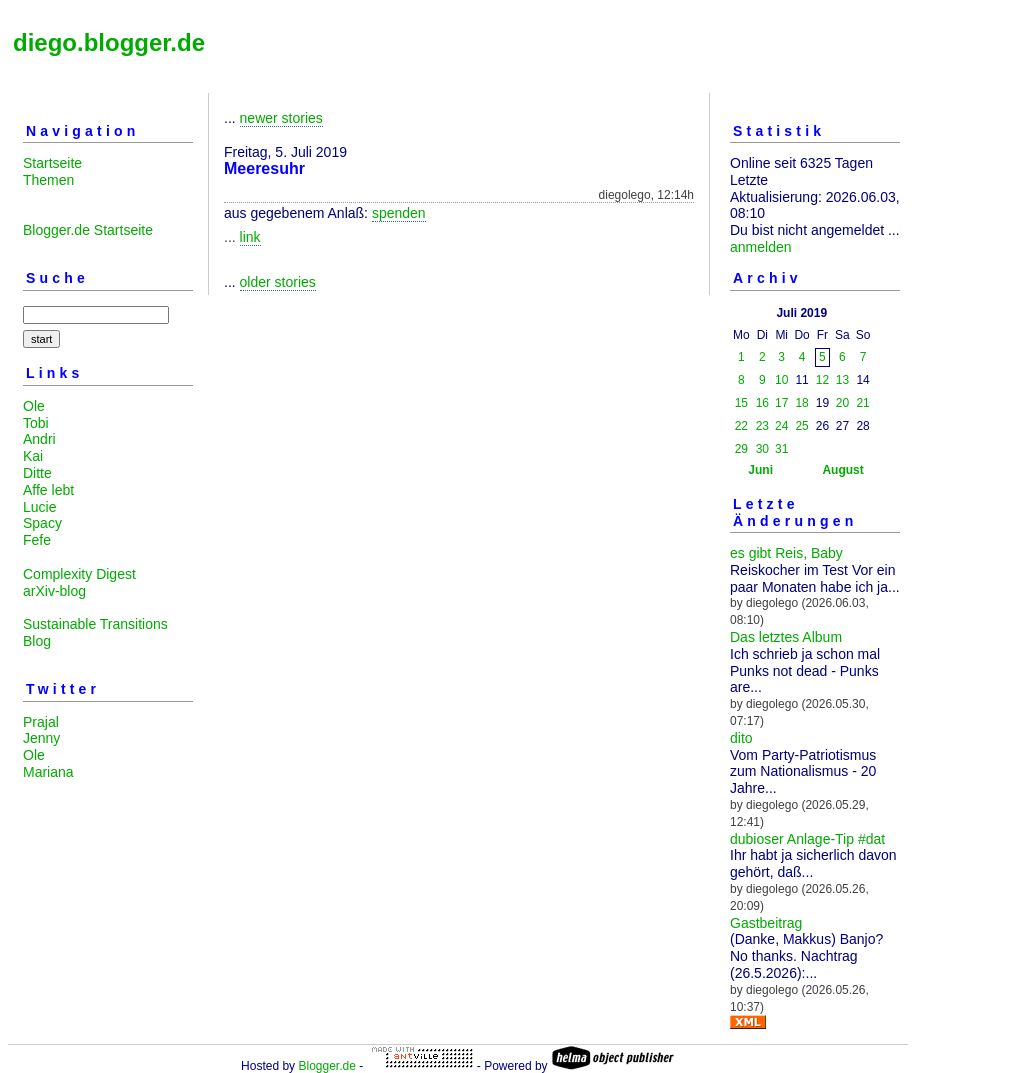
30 (762, 449)
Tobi (36, 423)
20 (842, 403)
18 (801, 403)
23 (762, 426)
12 (822, 380)
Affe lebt (48, 490)
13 (842, 380)
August (842, 470)
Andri (39, 439)
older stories (278, 282)
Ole (34, 406)
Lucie (39, 507)
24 (781, 426)
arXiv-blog (54, 591)
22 (741, 426)
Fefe (37, 540)
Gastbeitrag (766, 923)
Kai (33, 456)
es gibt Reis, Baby (786, 553)
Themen (48, 180)
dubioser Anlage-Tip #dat (807, 839)
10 (781, 380)
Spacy (42, 523)
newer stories (281, 118)
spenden (399, 213)
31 (781, 449)
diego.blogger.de (109, 42)
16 (762, 403)
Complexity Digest (79, 574)
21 (862, 403)
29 (741, 449)
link (250, 237)
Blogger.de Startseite (88, 230)
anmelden (761, 247)
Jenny (41, 738)
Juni (760, 470)
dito (741, 738)
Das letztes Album (786, 637)
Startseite (52, 163)
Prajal (41, 722)
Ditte (37, 473)
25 (801, 426)
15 (741, 403)
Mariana (48, 772)
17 (781, 403)
